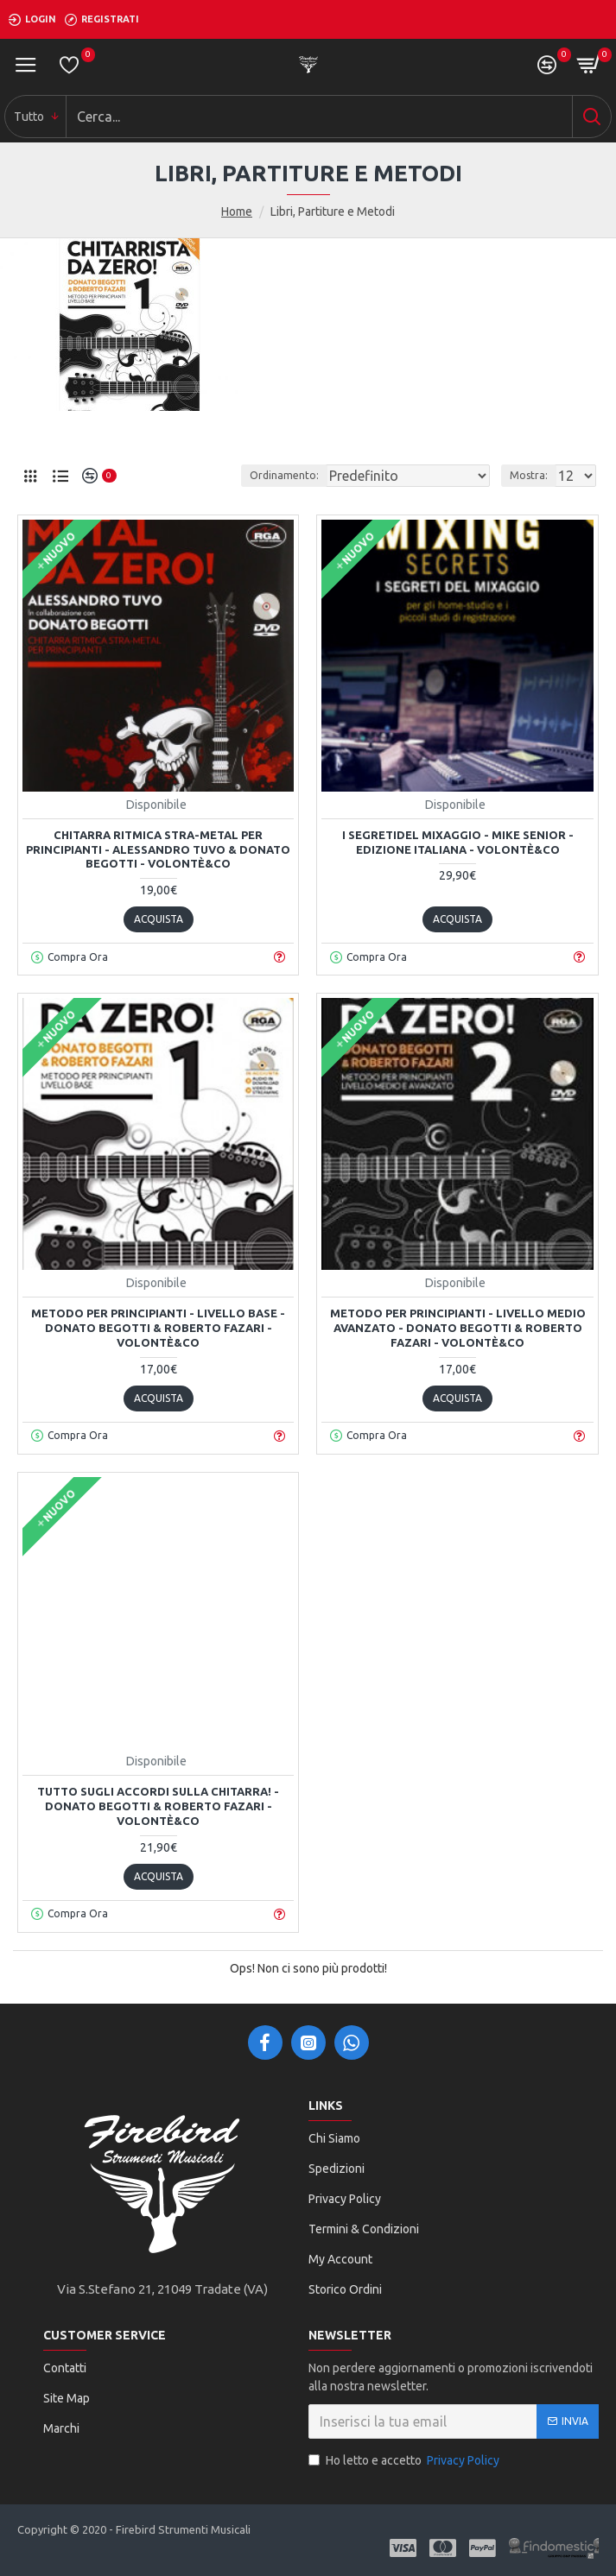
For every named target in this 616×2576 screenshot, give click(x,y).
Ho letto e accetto (405, 2461)
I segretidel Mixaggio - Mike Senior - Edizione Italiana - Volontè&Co (458, 842)
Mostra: (529, 475)
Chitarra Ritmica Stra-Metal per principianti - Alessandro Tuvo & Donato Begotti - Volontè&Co (158, 849)
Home (236, 211)
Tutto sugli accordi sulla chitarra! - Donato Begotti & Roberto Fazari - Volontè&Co (158, 1806)
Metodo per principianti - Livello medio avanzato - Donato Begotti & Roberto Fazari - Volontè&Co (458, 1327)
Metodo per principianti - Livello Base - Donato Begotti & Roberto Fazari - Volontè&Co (158, 1327)
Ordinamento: (284, 475)
